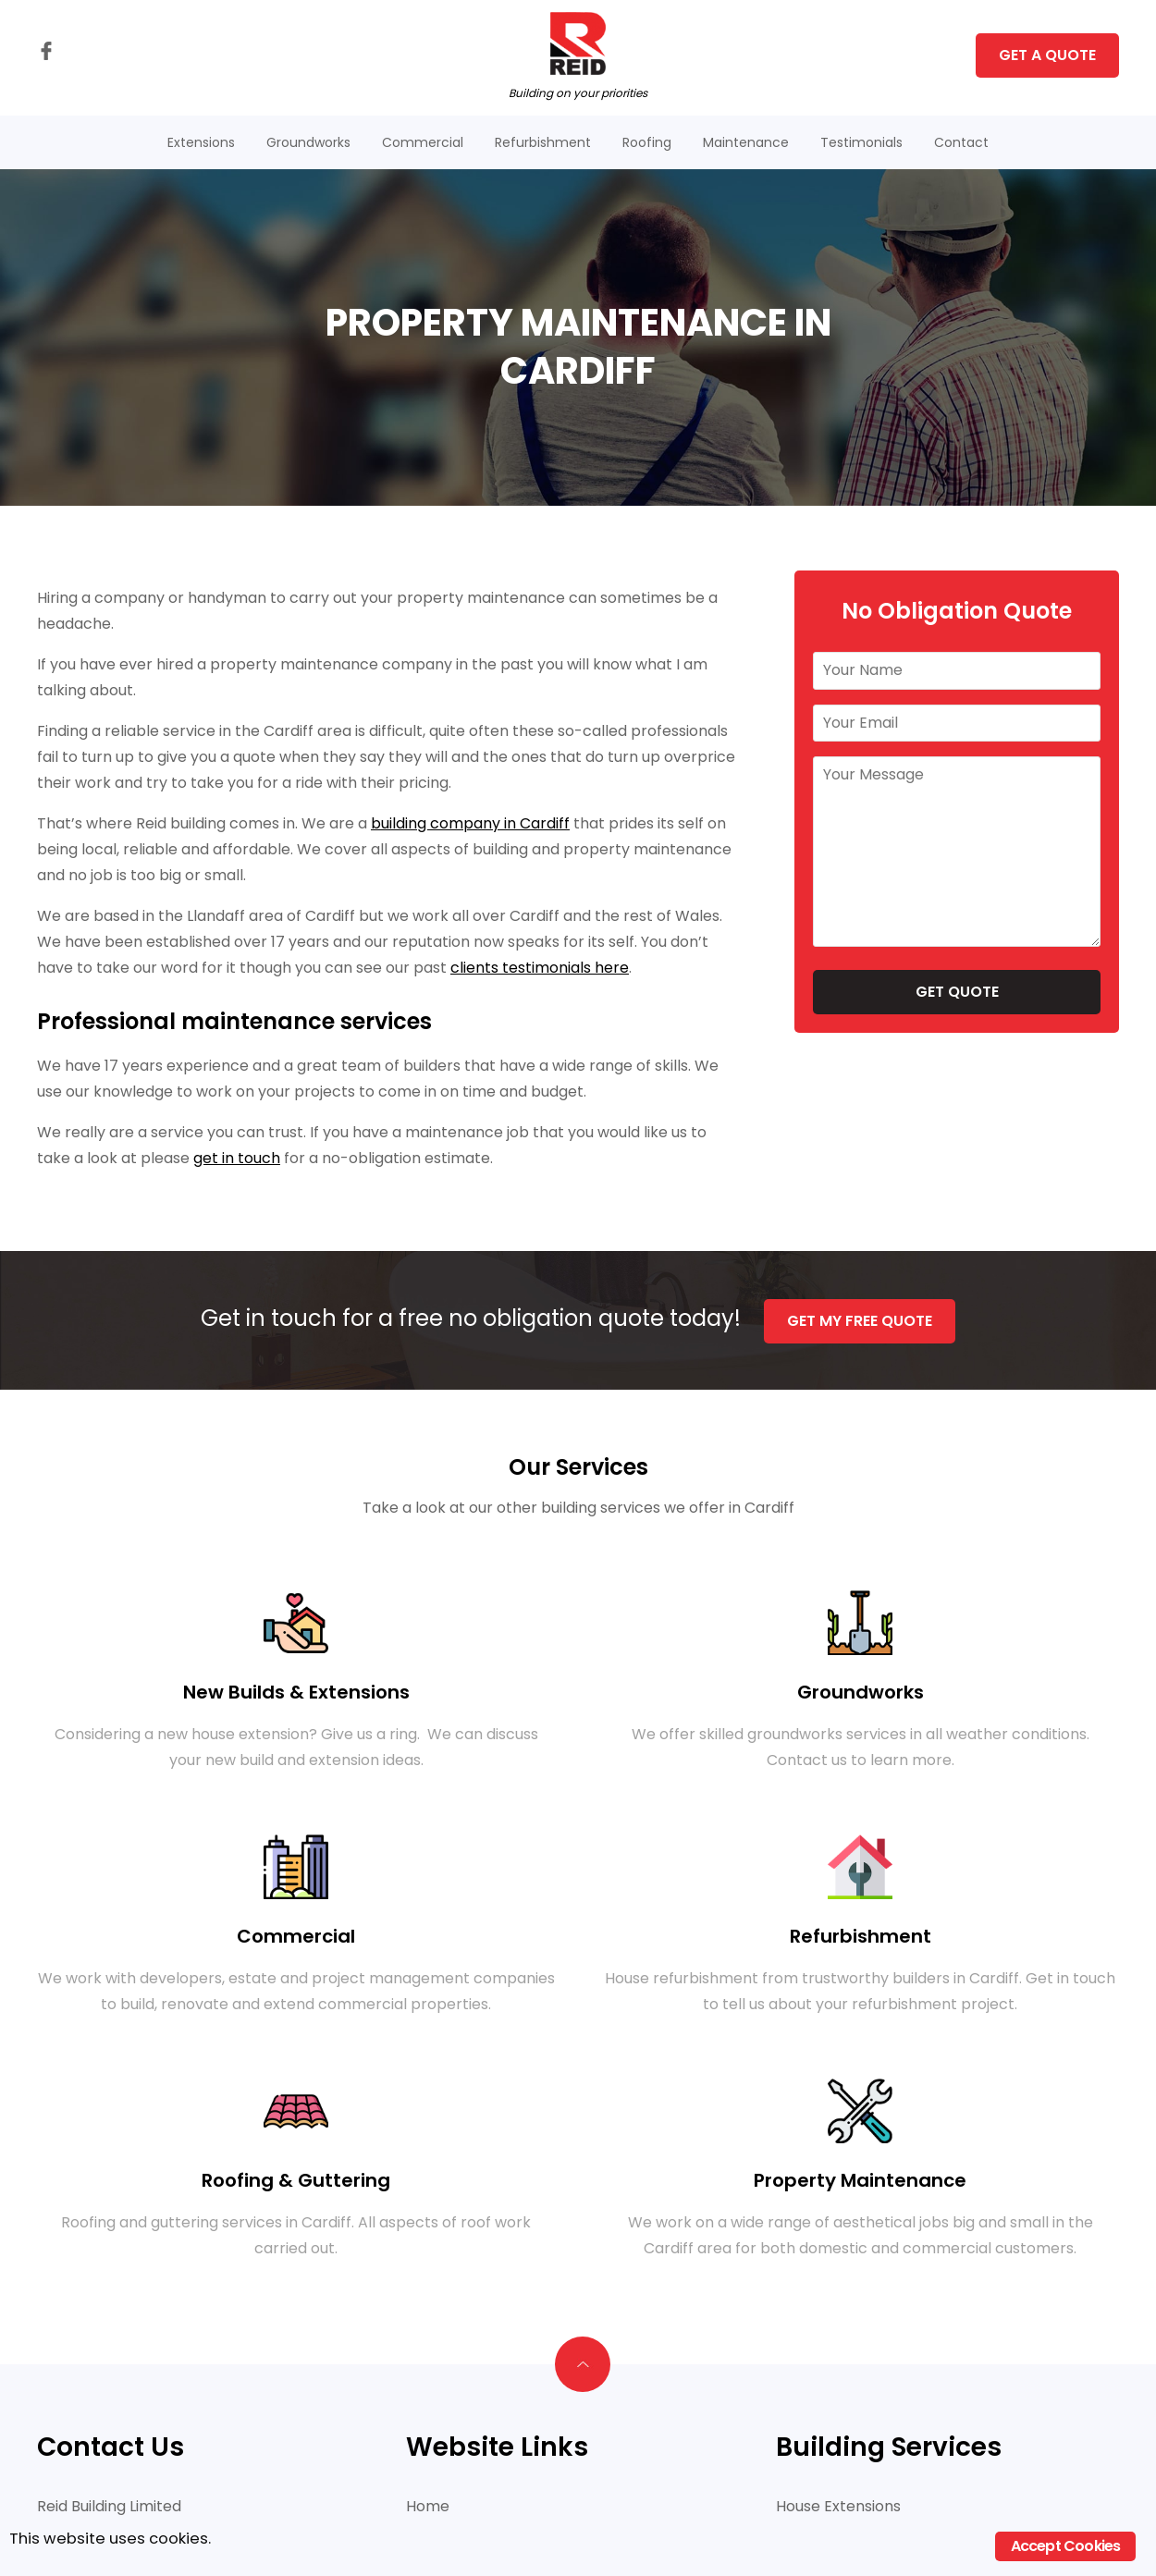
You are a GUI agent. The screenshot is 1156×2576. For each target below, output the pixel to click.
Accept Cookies (1066, 2546)
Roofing (646, 142)
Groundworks (308, 142)
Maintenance (746, 142)
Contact (961, 142)
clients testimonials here (539, 967)
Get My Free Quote (860, 1319)
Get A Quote (1047, 55)
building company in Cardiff (470, 823)
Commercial (422, 142)
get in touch (236, 1158)
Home (427, 2504)
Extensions (201, 142)
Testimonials (861, 142)
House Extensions (838, 2504)
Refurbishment (543, 142)
